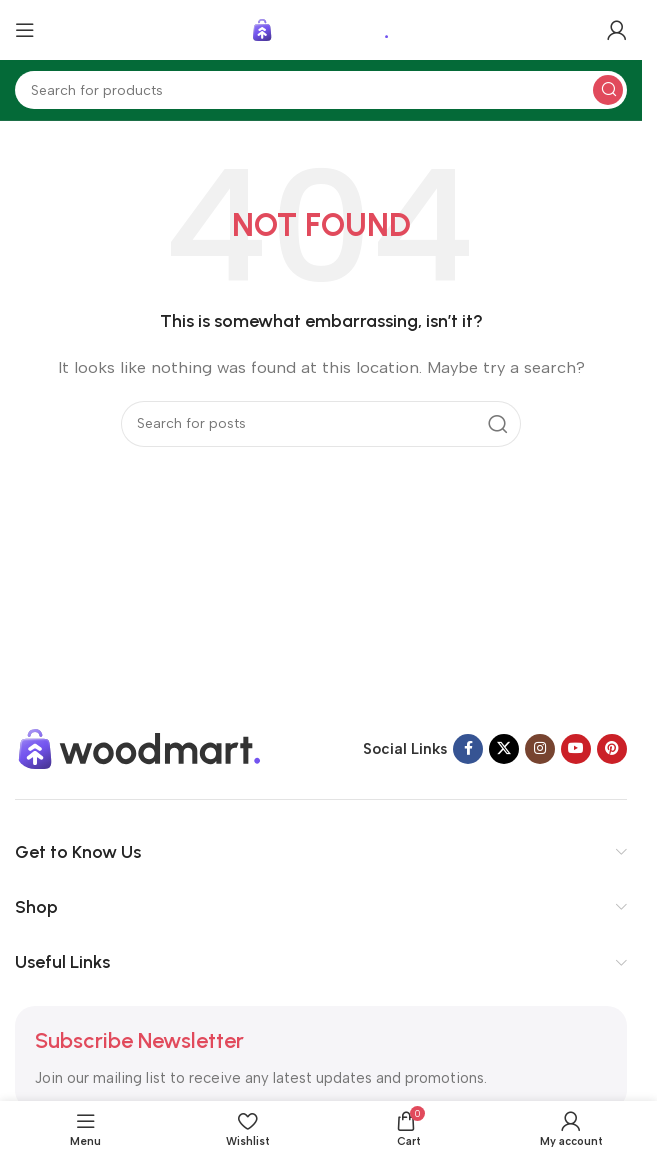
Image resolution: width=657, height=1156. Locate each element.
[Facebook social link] (468, 749)
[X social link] (504, 749)
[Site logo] (321, 29)
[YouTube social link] (576, 749)
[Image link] (140, 748)
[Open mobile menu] (25, 30)
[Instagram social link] (540, 749)
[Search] (321, 90)
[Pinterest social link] (612, 749)
